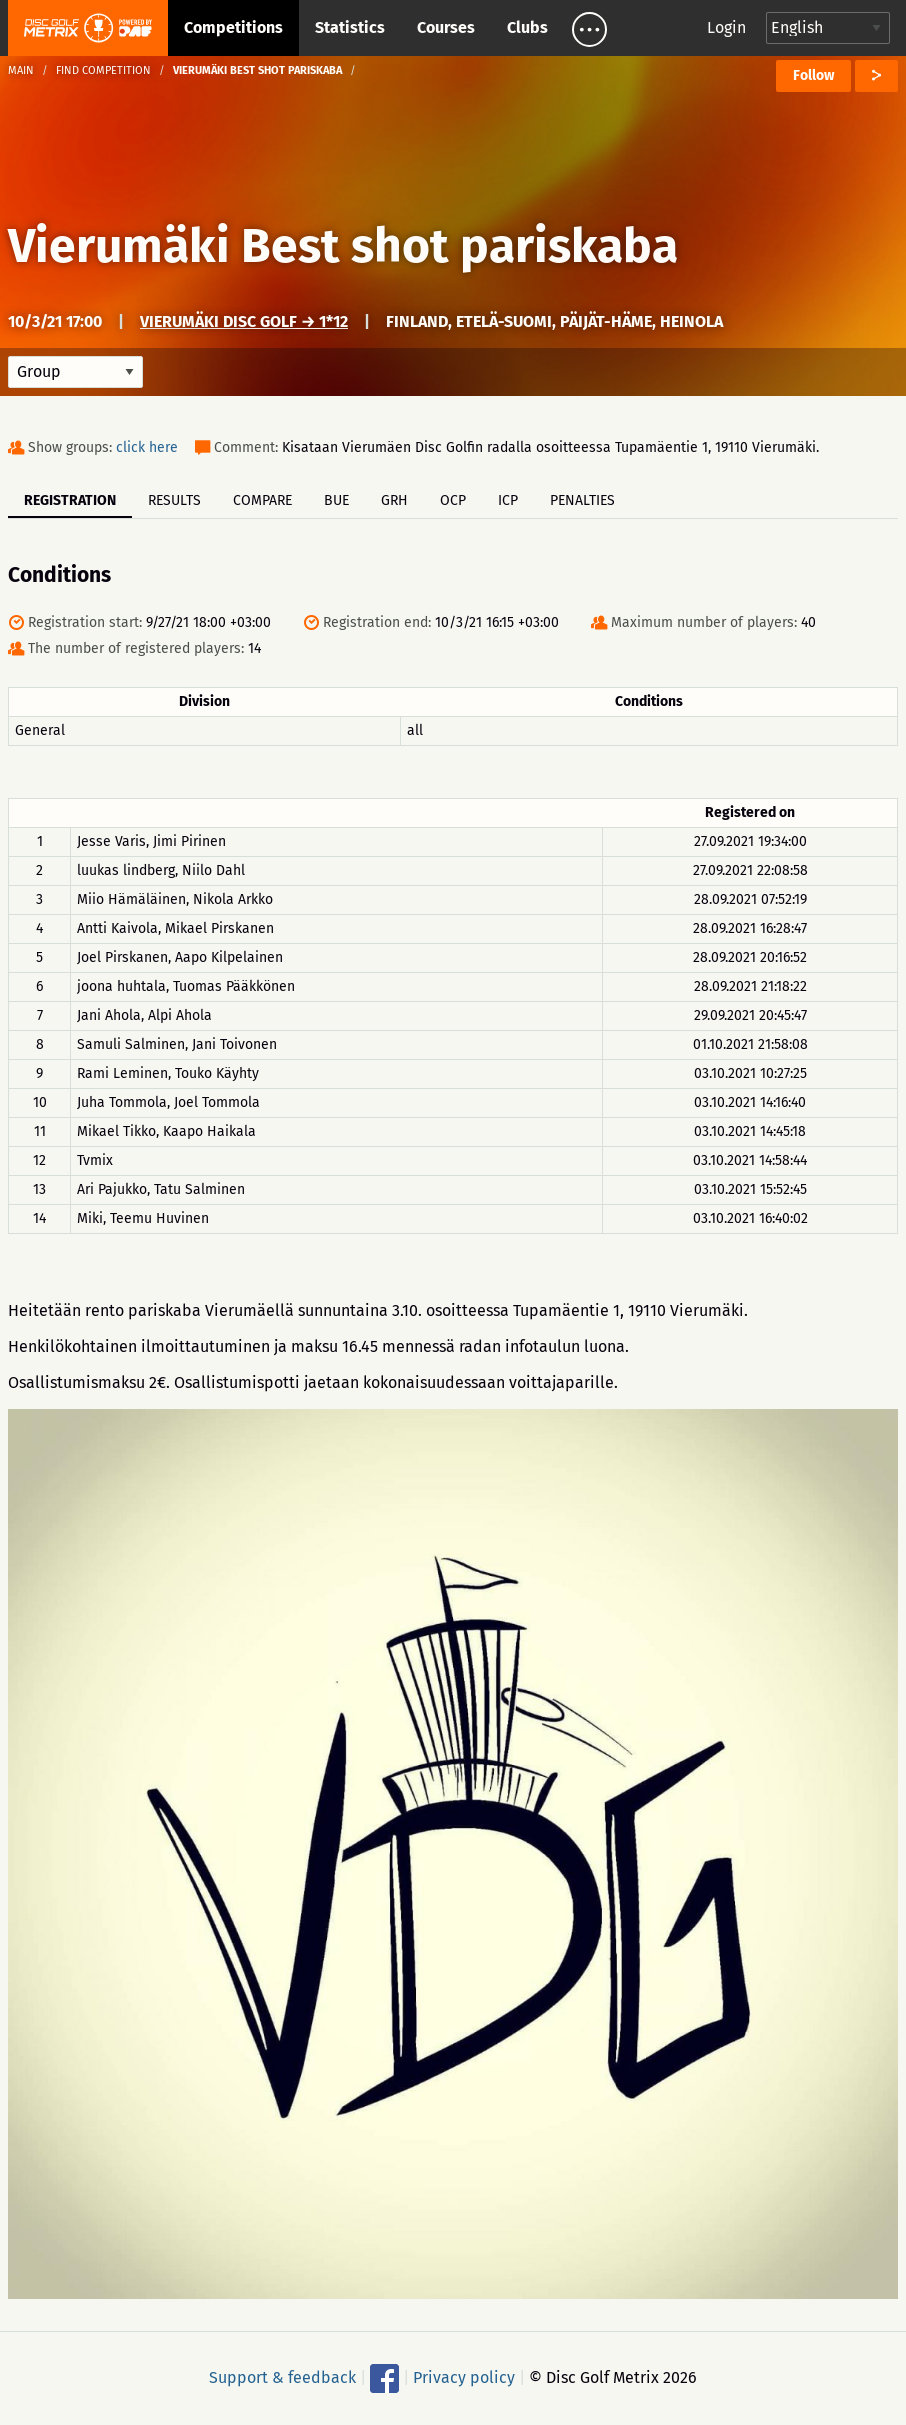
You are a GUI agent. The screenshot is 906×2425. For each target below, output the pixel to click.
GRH (394, 500)
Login (726, 27)
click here (147, 447)
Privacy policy (464, 2377)
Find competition (103, 70)
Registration (70, 500)
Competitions (233, 27)
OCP (453, 500)
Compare (262, 500)
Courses (446, 27)
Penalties (582, 500)
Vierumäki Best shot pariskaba (343, 246)
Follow (813, 75)
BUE (336, 500)
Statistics (350, 27)
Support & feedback (282, 2377)
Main (21, 70)
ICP (508, 500)
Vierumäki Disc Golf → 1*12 (244, 321)
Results (174, 500)
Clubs (527, 27)
